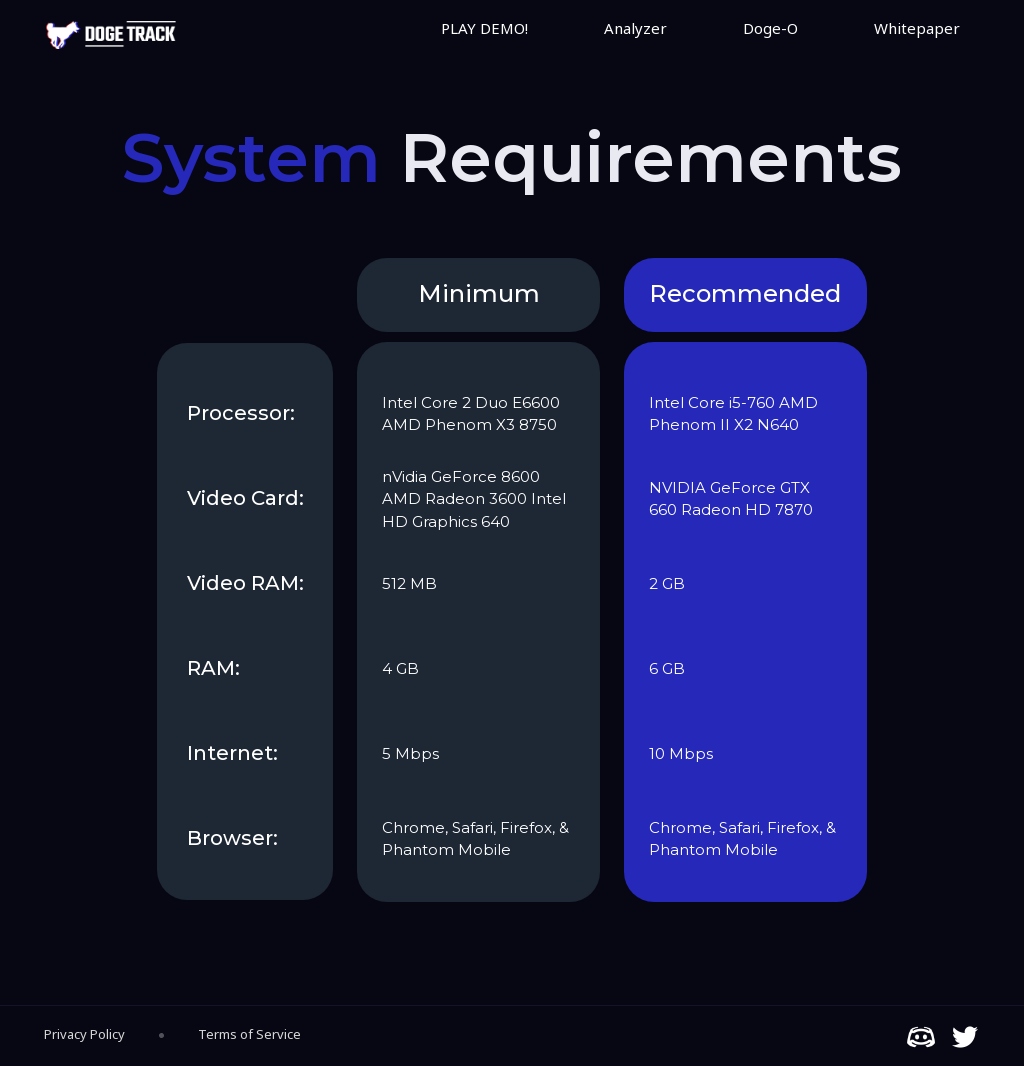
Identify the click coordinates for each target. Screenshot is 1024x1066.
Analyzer (635, 28)
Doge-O (770, 28)
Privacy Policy (84, 1034)
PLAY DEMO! (484, 28)
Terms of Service (249, 1034)
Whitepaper (917, 28)
